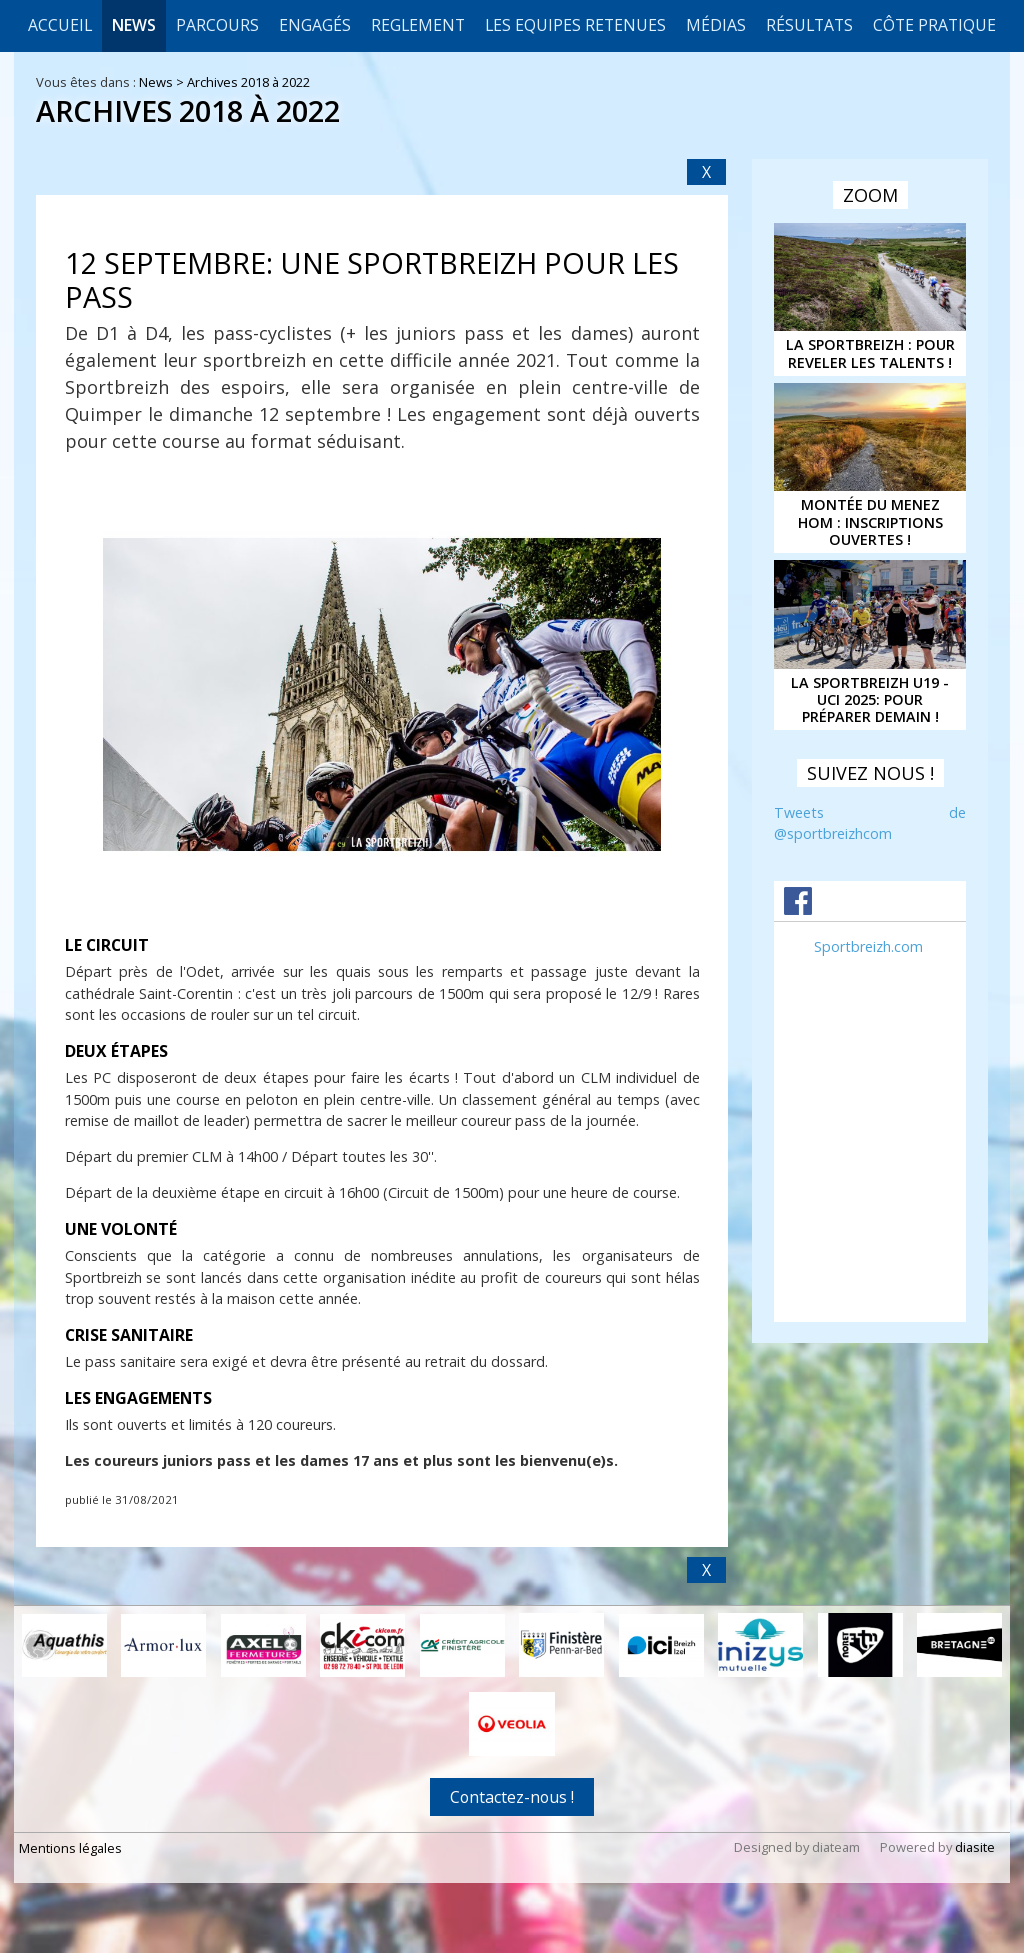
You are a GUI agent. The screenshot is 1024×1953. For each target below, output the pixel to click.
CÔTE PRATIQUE (934, 25)
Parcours (217, 25)
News (134, 25)
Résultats (809, 25)
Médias (716, 25)
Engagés (315, 25)
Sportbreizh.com (868, 946)
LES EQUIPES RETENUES (575, 25)
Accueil (60, 25)
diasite (975, 1847)
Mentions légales (70, 1848)
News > (163, 82)
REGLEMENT (418, 25)
